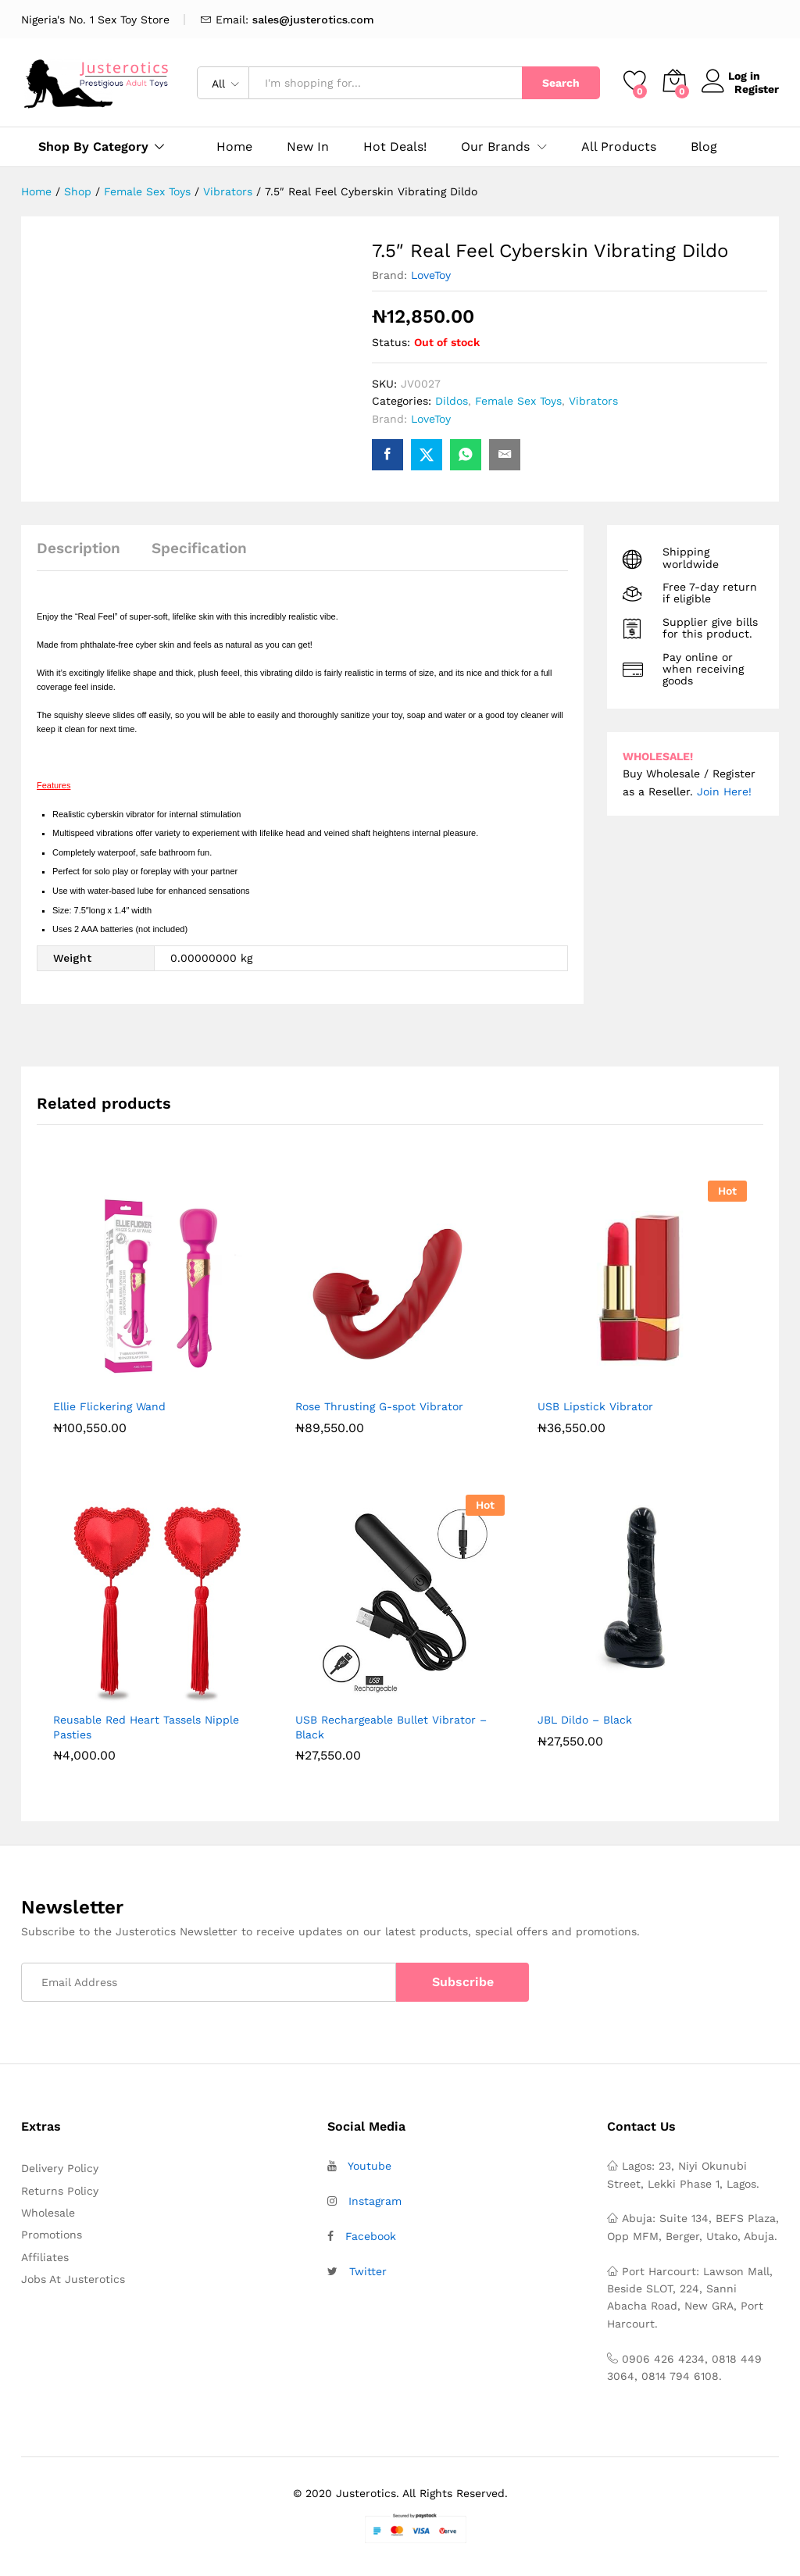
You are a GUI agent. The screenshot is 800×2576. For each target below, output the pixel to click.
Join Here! (724, 791)
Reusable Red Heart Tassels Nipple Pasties (146, 1726)
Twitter (368, 2271)
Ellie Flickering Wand (109, 1406)
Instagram (375, 2201)
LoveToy (431, 275)
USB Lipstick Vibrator (595, 1406)
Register (756, 89)
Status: (391, 342)
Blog (704, 147)
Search (561, 83)
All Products (618, 147)
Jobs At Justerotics (73, 2279)
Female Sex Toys (518, 401)
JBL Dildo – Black (585, 1719)
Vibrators (593, 401)
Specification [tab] (199, 548)
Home (234, 147)
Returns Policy (59, 2191)
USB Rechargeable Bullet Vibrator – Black (391, 1726)
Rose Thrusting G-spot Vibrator (379, 1406)
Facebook (370, 2236)
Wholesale (48, 2212)
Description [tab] (78, 548)
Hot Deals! (395, 147)
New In (308, 147)
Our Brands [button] (495, 147)
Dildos (451, 401)
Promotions (51, 2234)
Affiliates (45, 2257)
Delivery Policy (59, 2168)
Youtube (369, 2166)
